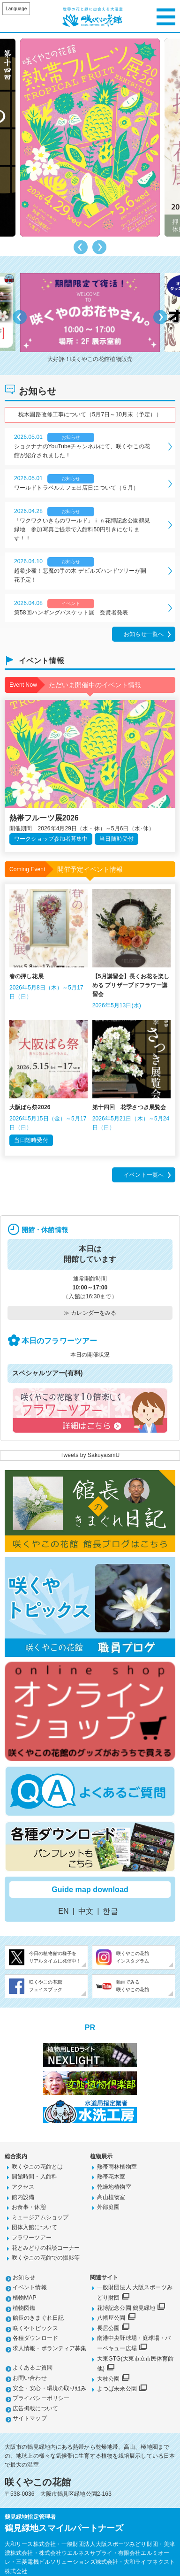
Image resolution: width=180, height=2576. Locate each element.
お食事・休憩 (29, 2207)
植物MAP (25, 2297)
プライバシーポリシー (41, 2398)
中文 (85, 1911)
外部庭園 (108, 2207)
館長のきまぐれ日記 (38, 2318)
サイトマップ (30, 2418)
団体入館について (34, 2227)
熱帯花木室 (111, 2176)
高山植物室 (111, 2197)
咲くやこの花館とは (37, 2166)
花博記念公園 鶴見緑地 (126, 2308)
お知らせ (24, 2277)
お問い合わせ (30, 2378)
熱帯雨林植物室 (117, 2166)
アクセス (23, 2187)
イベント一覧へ (144, 1175)
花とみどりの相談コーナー (46, 2248)
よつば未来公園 (117, 2388)
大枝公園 (108, 2379)
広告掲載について (35, 2408)
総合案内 (16, 2156)
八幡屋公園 (111, 2318)
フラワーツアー (32, 2237)
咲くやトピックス (35, 2328)
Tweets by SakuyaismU (90, 1455)
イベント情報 (30, 2287)
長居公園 (108, 2328)
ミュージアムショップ (40, 2217)
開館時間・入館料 (34, 2176)
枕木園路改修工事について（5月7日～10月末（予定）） (89, 414)
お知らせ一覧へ (144, 634)
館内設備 (23, 2197)
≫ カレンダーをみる (90, 1313)
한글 (110, 1911)
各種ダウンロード (35, 2338)
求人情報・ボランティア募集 (49, 2348)
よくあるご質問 (32, 2367)
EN (63, 1911)
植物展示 (101, 2156)
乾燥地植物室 (114, 2187)
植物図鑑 (24, 2308)
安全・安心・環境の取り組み (49, 2388)
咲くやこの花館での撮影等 (46, 2257)
